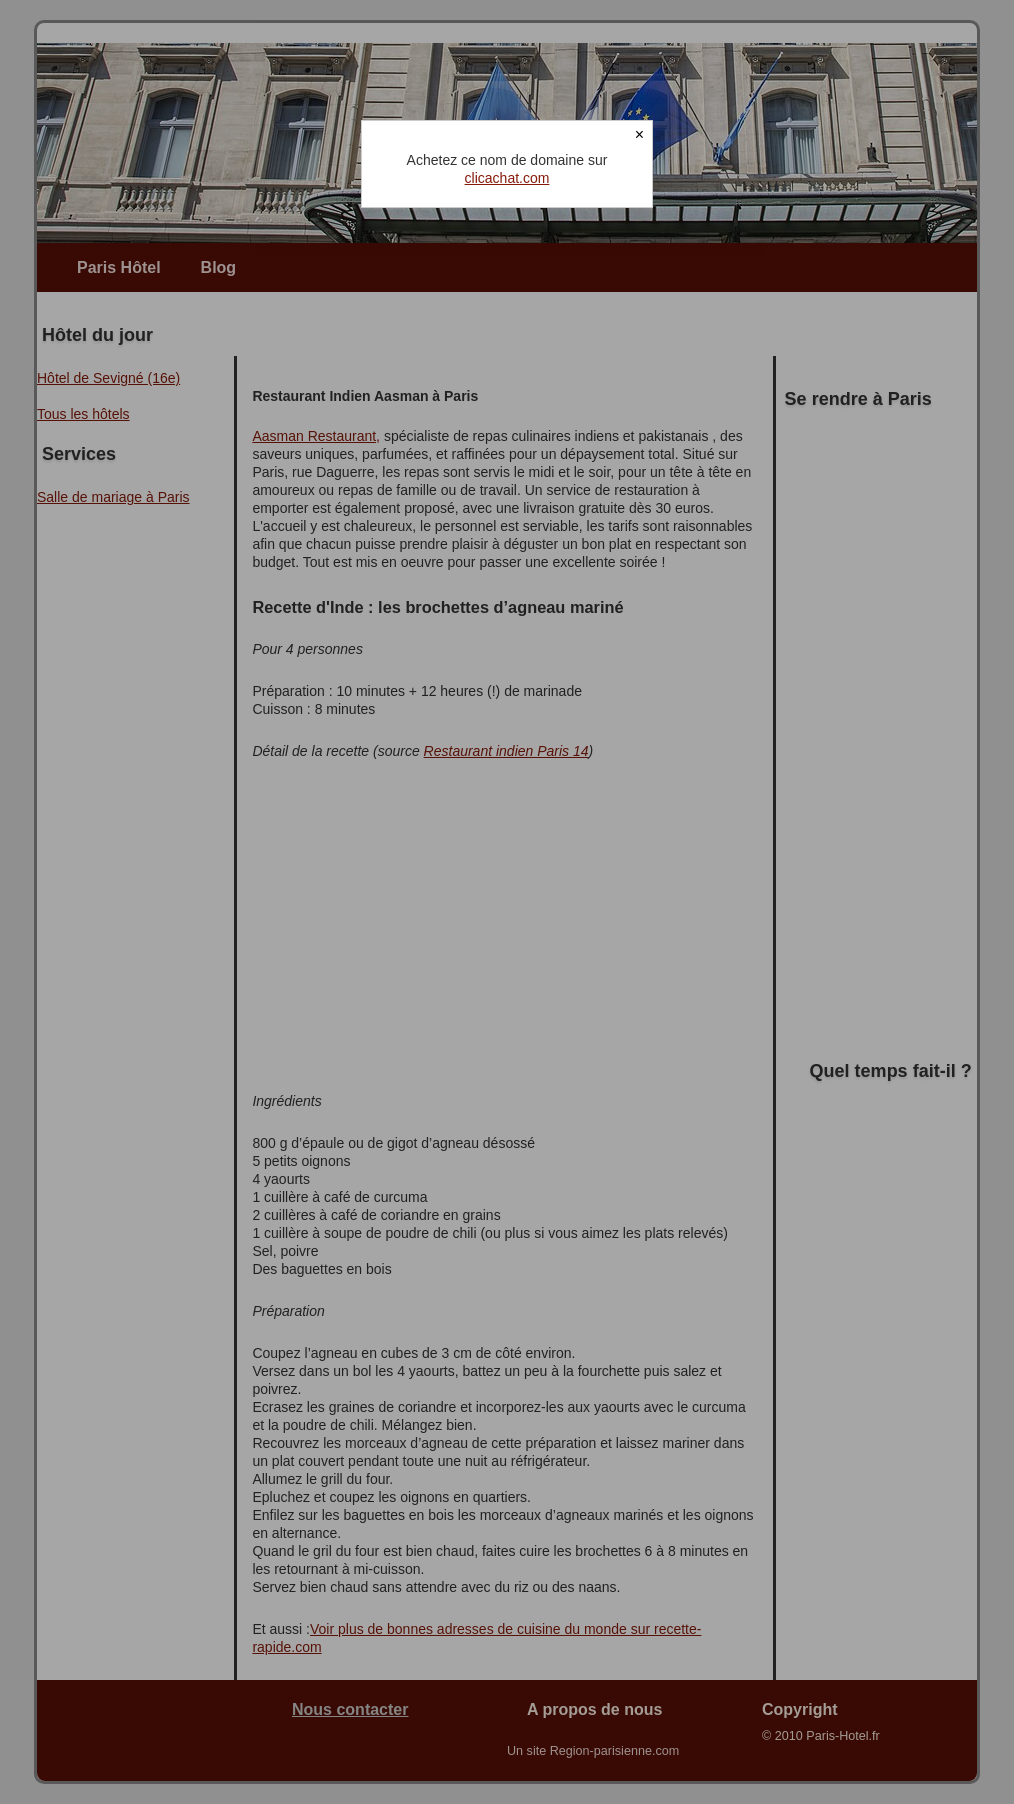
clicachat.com (507, 178)
